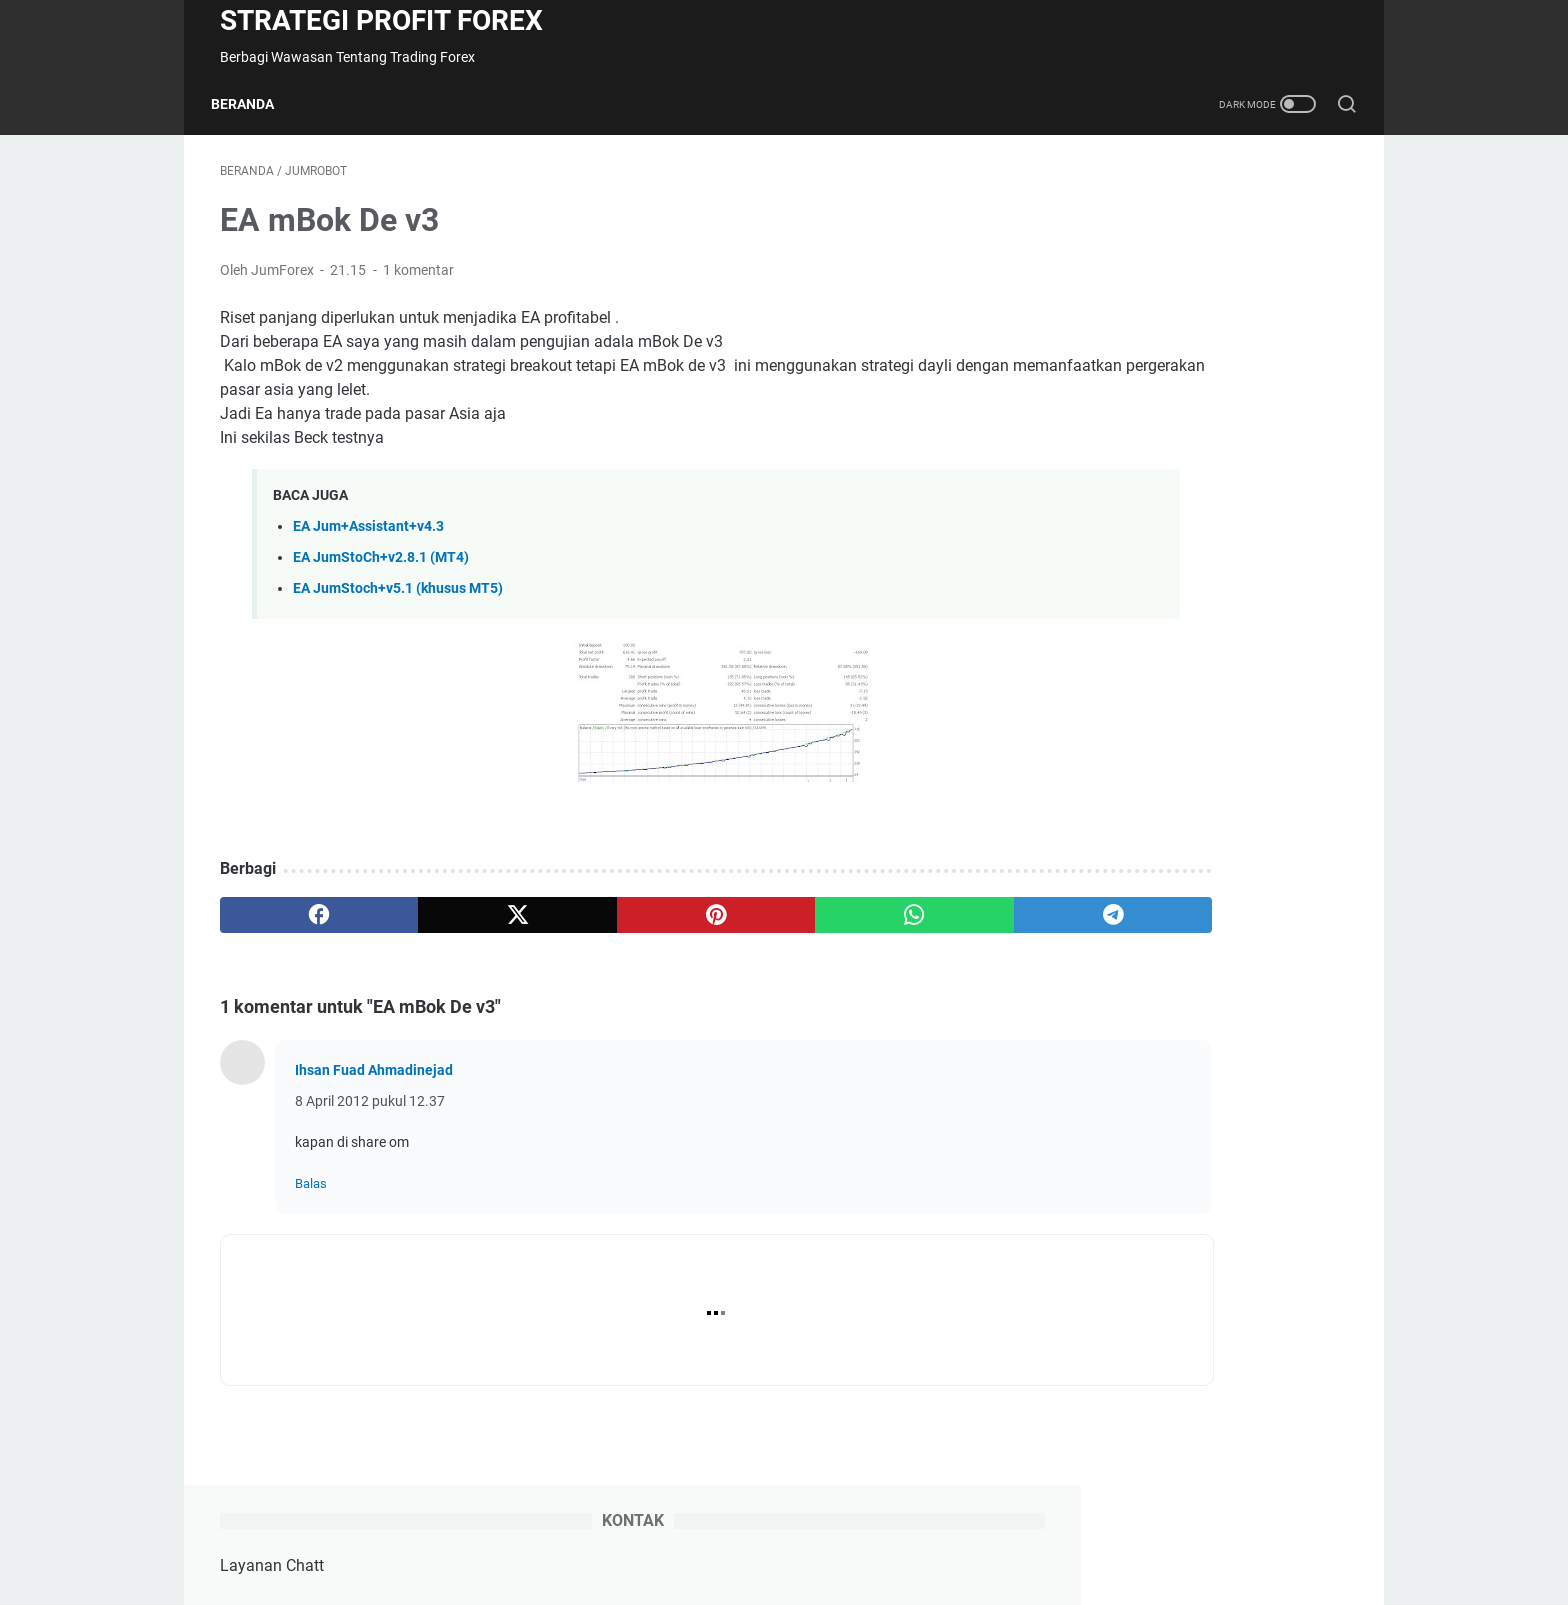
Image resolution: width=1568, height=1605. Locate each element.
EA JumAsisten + (1139, 1034)
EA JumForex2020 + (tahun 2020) (1189, 802)
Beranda (251, 104)
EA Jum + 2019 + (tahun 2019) (1178, 860)
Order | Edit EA (853, 1533)
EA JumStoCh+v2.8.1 (1145, 618)
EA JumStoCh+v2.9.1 (1145, 584)
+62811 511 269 (1210, 271)
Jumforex (1186, 367)
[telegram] (900, 924)
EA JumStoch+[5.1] (1139, 652)
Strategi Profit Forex (381, 20)
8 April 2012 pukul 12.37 (370, 1110)
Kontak (766, 1533)
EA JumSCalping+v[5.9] (1153, 526)
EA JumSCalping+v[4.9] (1153, 468)
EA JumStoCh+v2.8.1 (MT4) (381, 566)
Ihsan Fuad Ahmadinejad (374, 1079)
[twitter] (446, 924)
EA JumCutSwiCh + (1147, 1068)
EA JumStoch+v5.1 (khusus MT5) (398, 597)
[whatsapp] (749, 924)
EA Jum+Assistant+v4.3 (368, 535)
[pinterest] (597, 924)
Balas (311, 1192)
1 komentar (418, 279)
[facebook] (295, 924)
